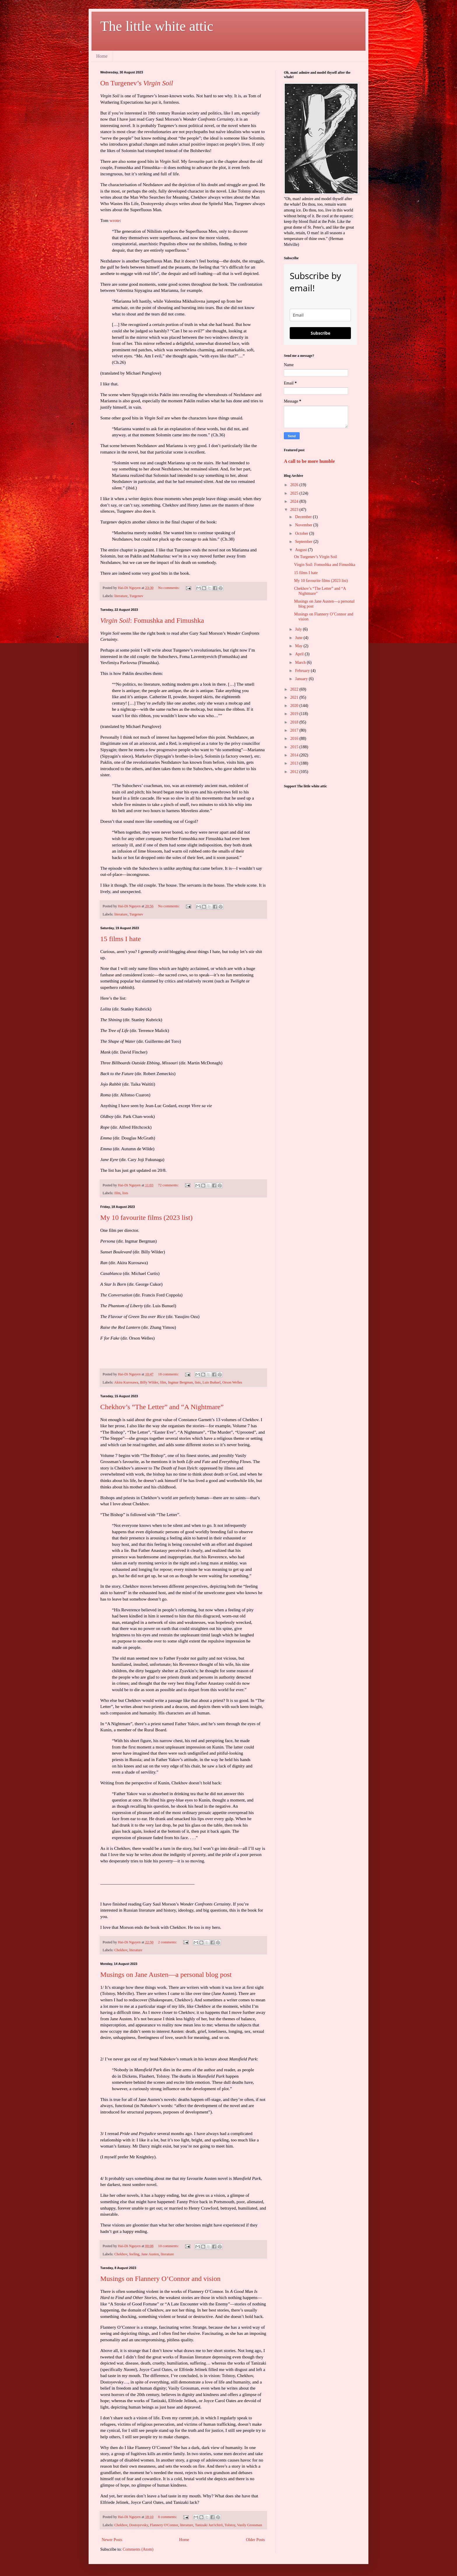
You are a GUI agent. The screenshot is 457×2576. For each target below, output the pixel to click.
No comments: (169, 588)
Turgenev (136, 596)
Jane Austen (150, 2254)
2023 (295, 509)
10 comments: (169, 2246)
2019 (295, 714)
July (299, 629)
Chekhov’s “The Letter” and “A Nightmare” (162, 1407)
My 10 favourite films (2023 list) (146, 1217)
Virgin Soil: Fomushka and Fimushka (324, 564)
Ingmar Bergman (180, 1382)
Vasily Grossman (249, 2525)
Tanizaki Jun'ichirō (209, 2525)
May (299, 646)
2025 (295, 493)
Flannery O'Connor (164, 2525)
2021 (295, 697)
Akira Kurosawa (126, 1382)
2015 (295, 747)
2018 (295, 722)
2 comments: (168, 1942)
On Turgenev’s (136, 83)
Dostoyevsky (138, 2525)
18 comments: (169, 1374)
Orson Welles (232, 1382)
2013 (295, 763)
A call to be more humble (309, 461)
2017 (295, 730)
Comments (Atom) (138, 2549)
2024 (295, 501)
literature (120, 596)
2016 (295, 738)
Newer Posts (112, 2540)
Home (102, 56)
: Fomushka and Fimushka (152, 620)
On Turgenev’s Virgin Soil (315, 557)
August (301, 550)
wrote (115, 220)
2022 (295, 689)
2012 (295, 772)
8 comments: (168, 2517)
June (299, 638)
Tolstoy (229, 2525)
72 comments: (169, 1185)
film (117, 1193)
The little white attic (156, 26)
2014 (295, 755)
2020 (295, 705)
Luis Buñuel (212, 1382)
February (303, 670)
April (300, 654)
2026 (295, 485)
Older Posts (255, 2540)
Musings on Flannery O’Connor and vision (160, 2278)
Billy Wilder (149, 1382)
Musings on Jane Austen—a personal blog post (166, 1974)
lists (125, 1193)
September (304, 541)
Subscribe (320, 333)
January (302, 679)
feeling (134, 2254)
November (304, 525)
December (304, 517)
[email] (320, 315)
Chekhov (120, 1950)
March (301, 662)
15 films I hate (120, 939)
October (302, 533)
